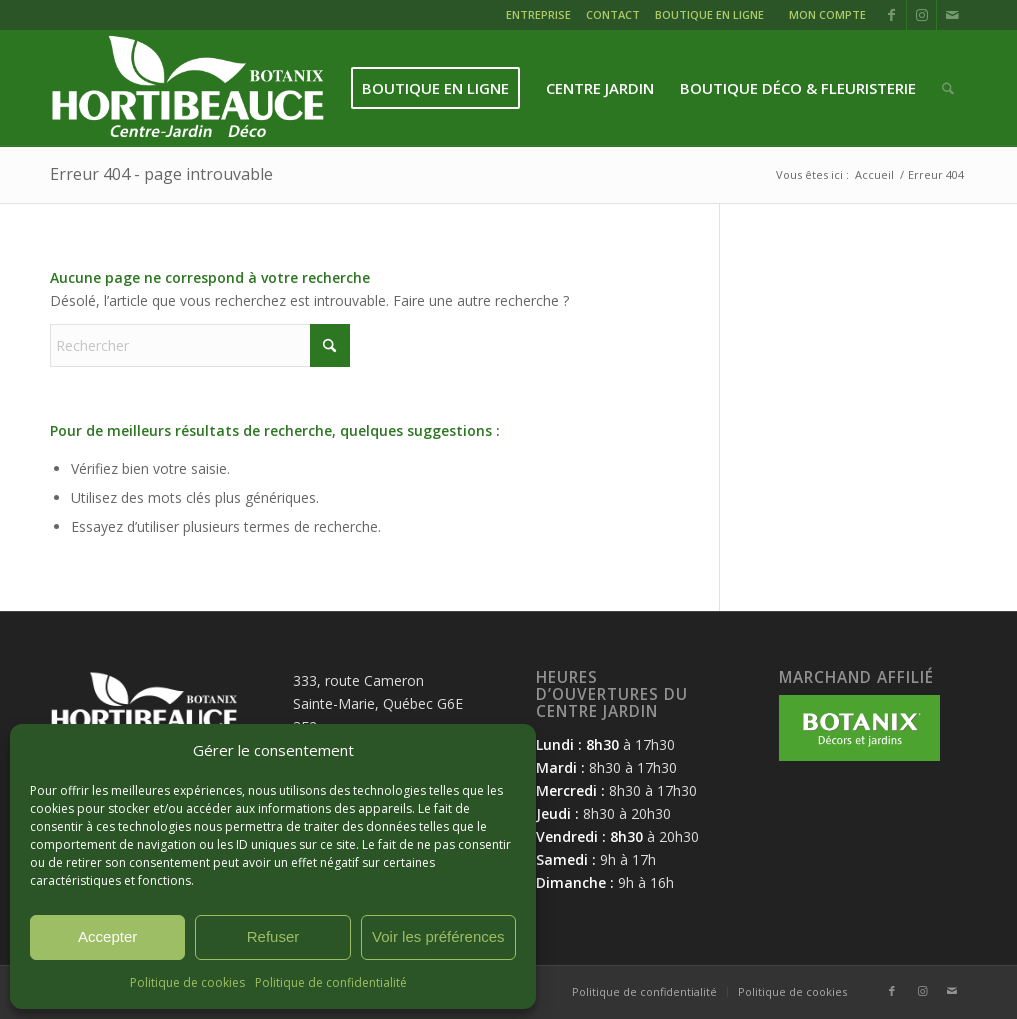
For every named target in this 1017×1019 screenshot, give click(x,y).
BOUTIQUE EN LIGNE (709, 14)
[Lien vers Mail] (952, 15)
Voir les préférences (438, 936)
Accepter (107, 936)
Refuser (273, 936)
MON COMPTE (827, 14)
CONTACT (613, 14)
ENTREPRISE (538, 14)
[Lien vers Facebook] (891, 15)
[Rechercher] (948, 88)
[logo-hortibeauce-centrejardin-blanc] (187, 88)
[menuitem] (541, 17)
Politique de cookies (187, 982)
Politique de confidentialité (331, 982)
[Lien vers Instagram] (921, 15)
